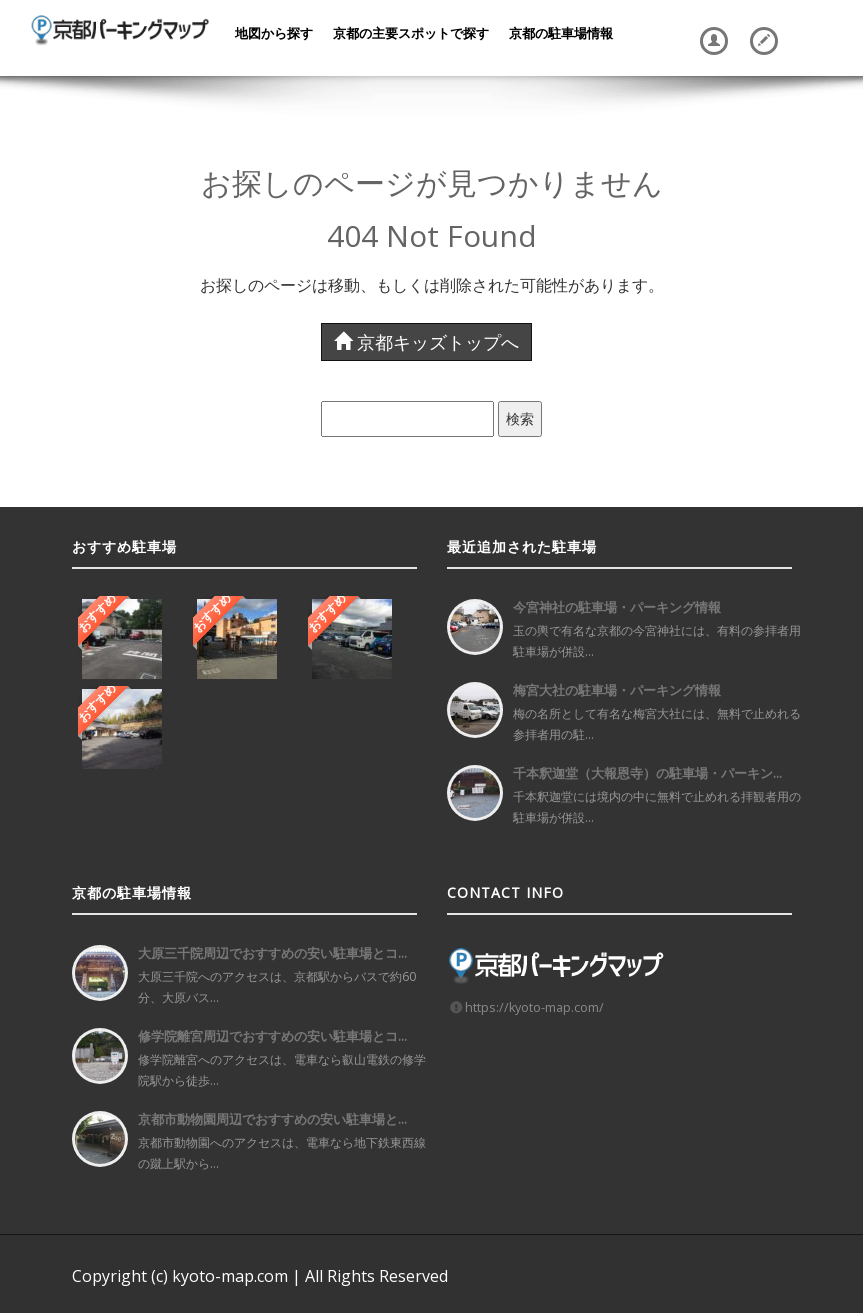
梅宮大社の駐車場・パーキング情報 (617, 690)
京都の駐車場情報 (561, 33)
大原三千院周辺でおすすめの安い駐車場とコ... (272, 953)
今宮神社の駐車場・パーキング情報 (617, 607)
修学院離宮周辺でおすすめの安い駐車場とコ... (272, 1036)
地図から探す (274, 33)
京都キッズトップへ (426, 342)
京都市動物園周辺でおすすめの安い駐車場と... (272, 1119)
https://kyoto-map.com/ (534, 1007)
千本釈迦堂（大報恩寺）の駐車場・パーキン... (647, 773)
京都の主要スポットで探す (411, 33)
